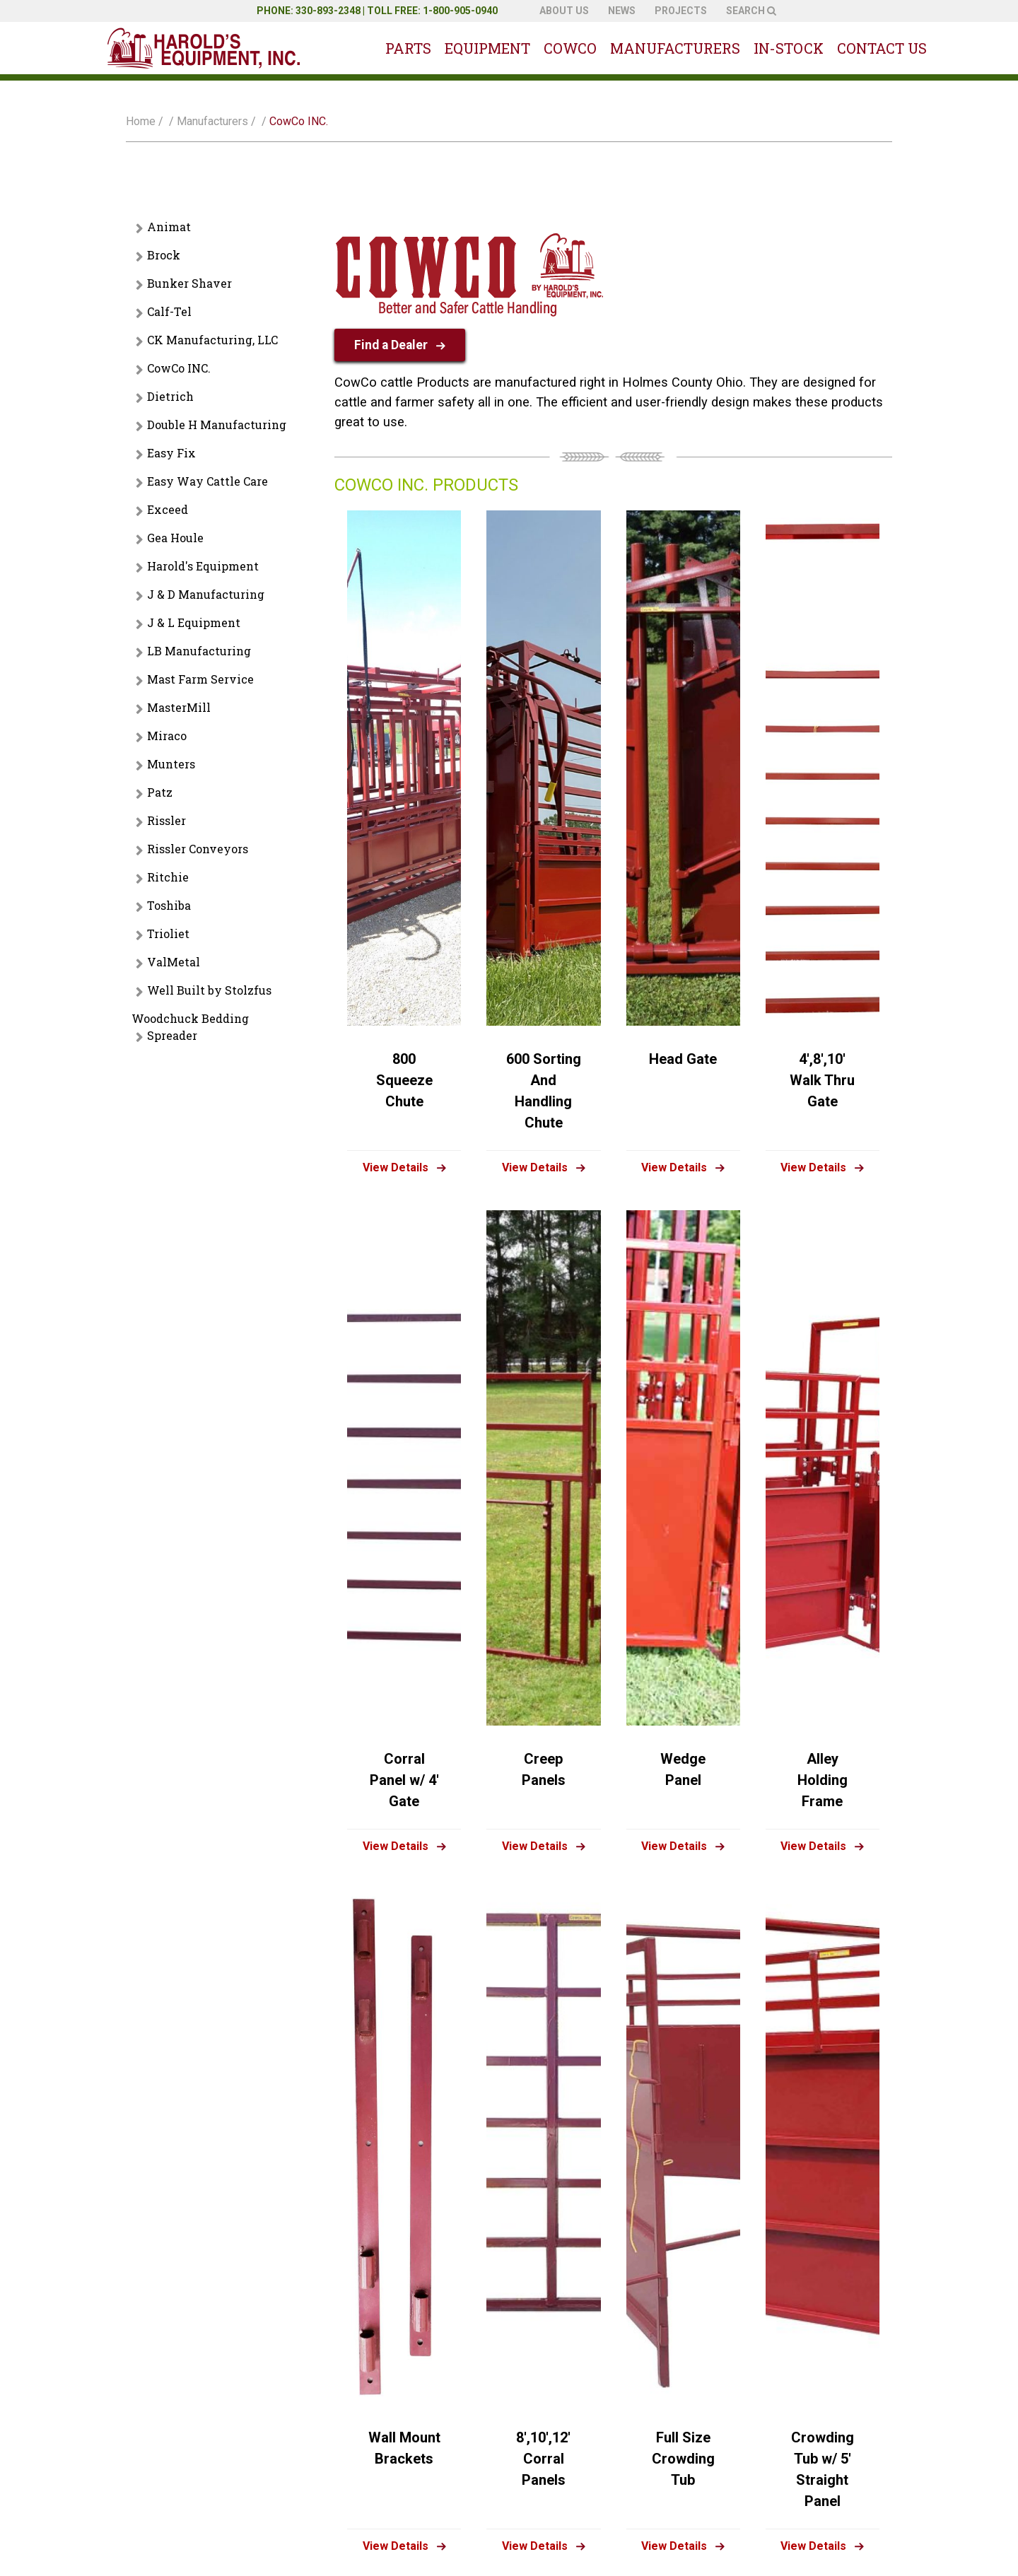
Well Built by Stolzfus (209, 990)
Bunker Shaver (189, 283)
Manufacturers (675, 48)
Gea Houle (175, 537)
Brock (163, 254)
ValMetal (173, 961)
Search (751, 10)
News (622, 10)
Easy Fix (171, 452)
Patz (159, 792)
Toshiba (169, 905)
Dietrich (170, 396)
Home (141, 121)
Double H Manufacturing (216, 424)
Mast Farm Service (200, 679)
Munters (171, 763)
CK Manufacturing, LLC (212, 339)
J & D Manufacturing (205, 594)
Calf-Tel (169, 311)
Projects (681, 10)
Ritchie (168, 877)
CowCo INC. (179, 368)
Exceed (167, 509)
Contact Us (882, 48)
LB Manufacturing (199, 650)
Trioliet (168, 933)
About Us (564, 10)
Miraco (167, 735)
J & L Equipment (193, 622)
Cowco (570, 48)
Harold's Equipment (203, 565)
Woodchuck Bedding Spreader (190, 1027)
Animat (169, 226)
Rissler (166, 820)
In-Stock (789, 48)
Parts (408, 48)
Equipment (487, 48)
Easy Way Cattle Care (207, 481)
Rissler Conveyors (197, 848)
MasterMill (179, 707)
